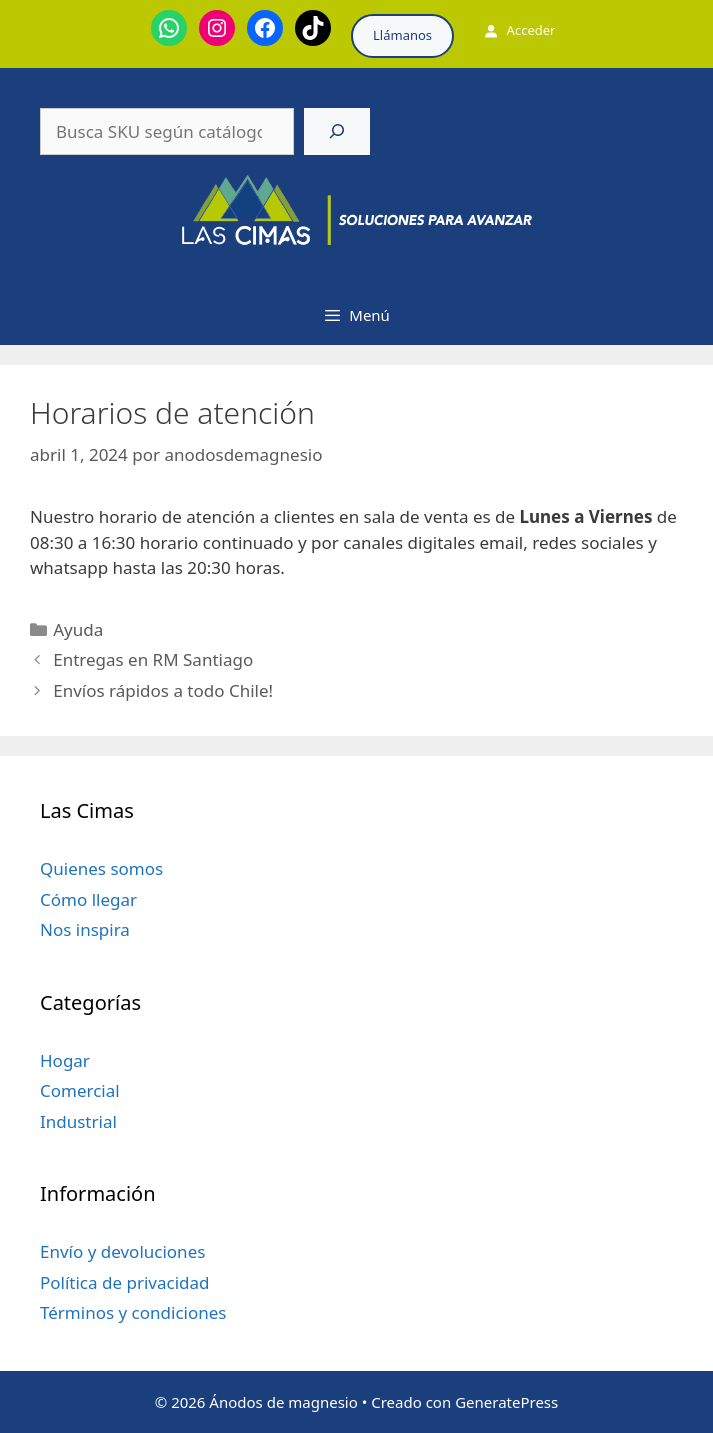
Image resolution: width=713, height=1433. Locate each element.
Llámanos (402, 35)
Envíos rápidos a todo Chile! (163, 690)
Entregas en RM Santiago (153, 659)
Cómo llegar (88, 899)
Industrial (78, 1121)
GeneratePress (506, 1402)
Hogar (65, 1060)
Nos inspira (85, 929)
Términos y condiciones (133, 1312)
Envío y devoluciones (122, 1251)
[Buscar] (337, 132)
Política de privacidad (124, 1282)
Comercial (80, 1090)
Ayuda (78, 629)
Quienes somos (101, 868)
